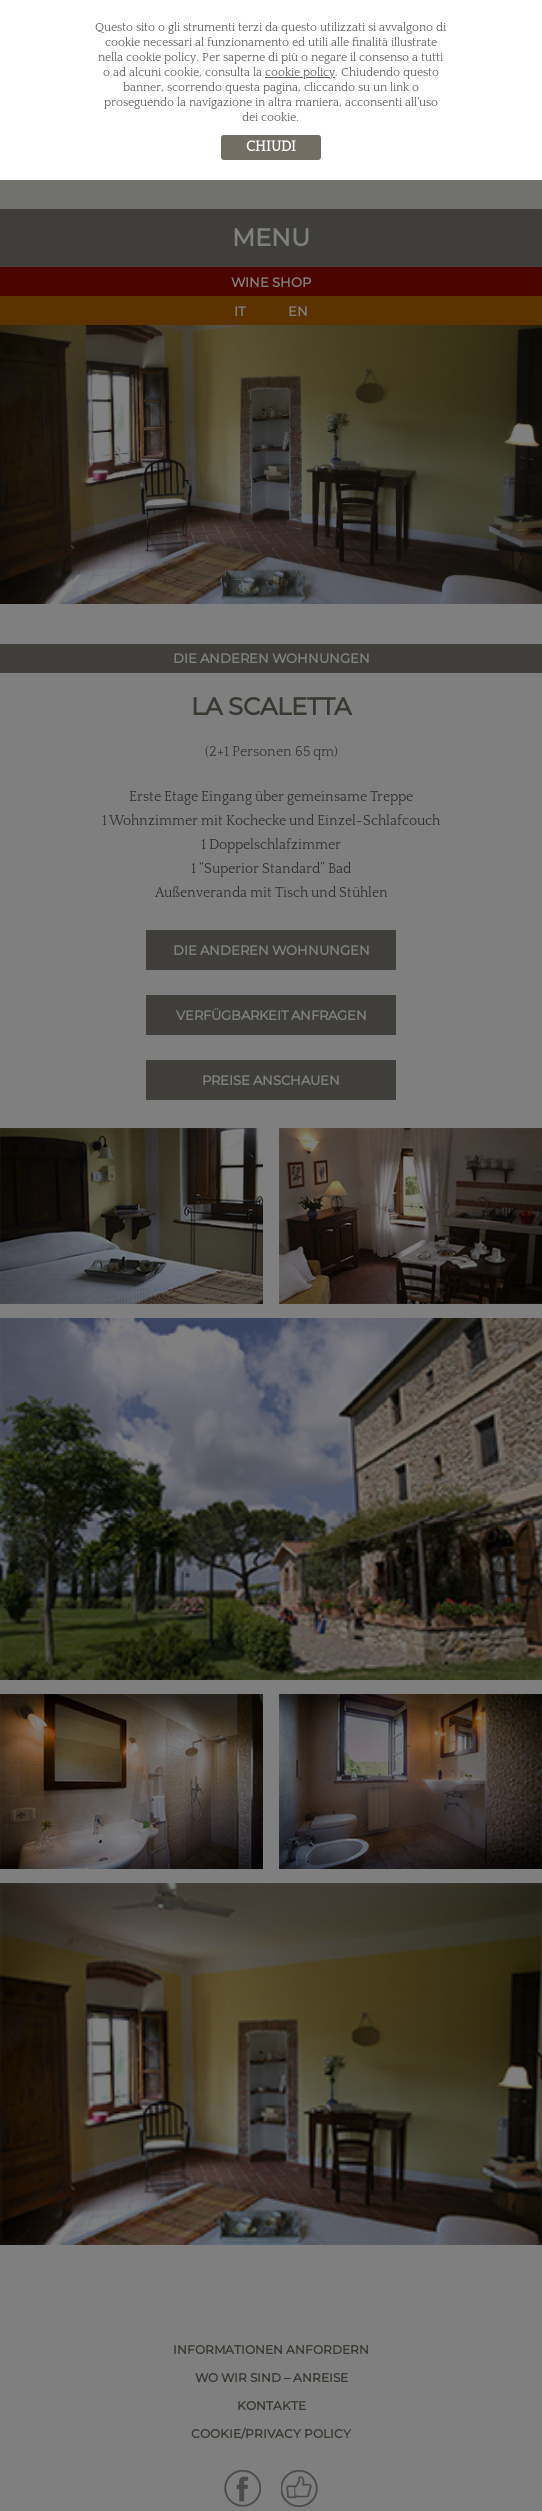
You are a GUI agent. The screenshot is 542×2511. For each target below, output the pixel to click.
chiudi (271, 147)
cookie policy (300, 72)
